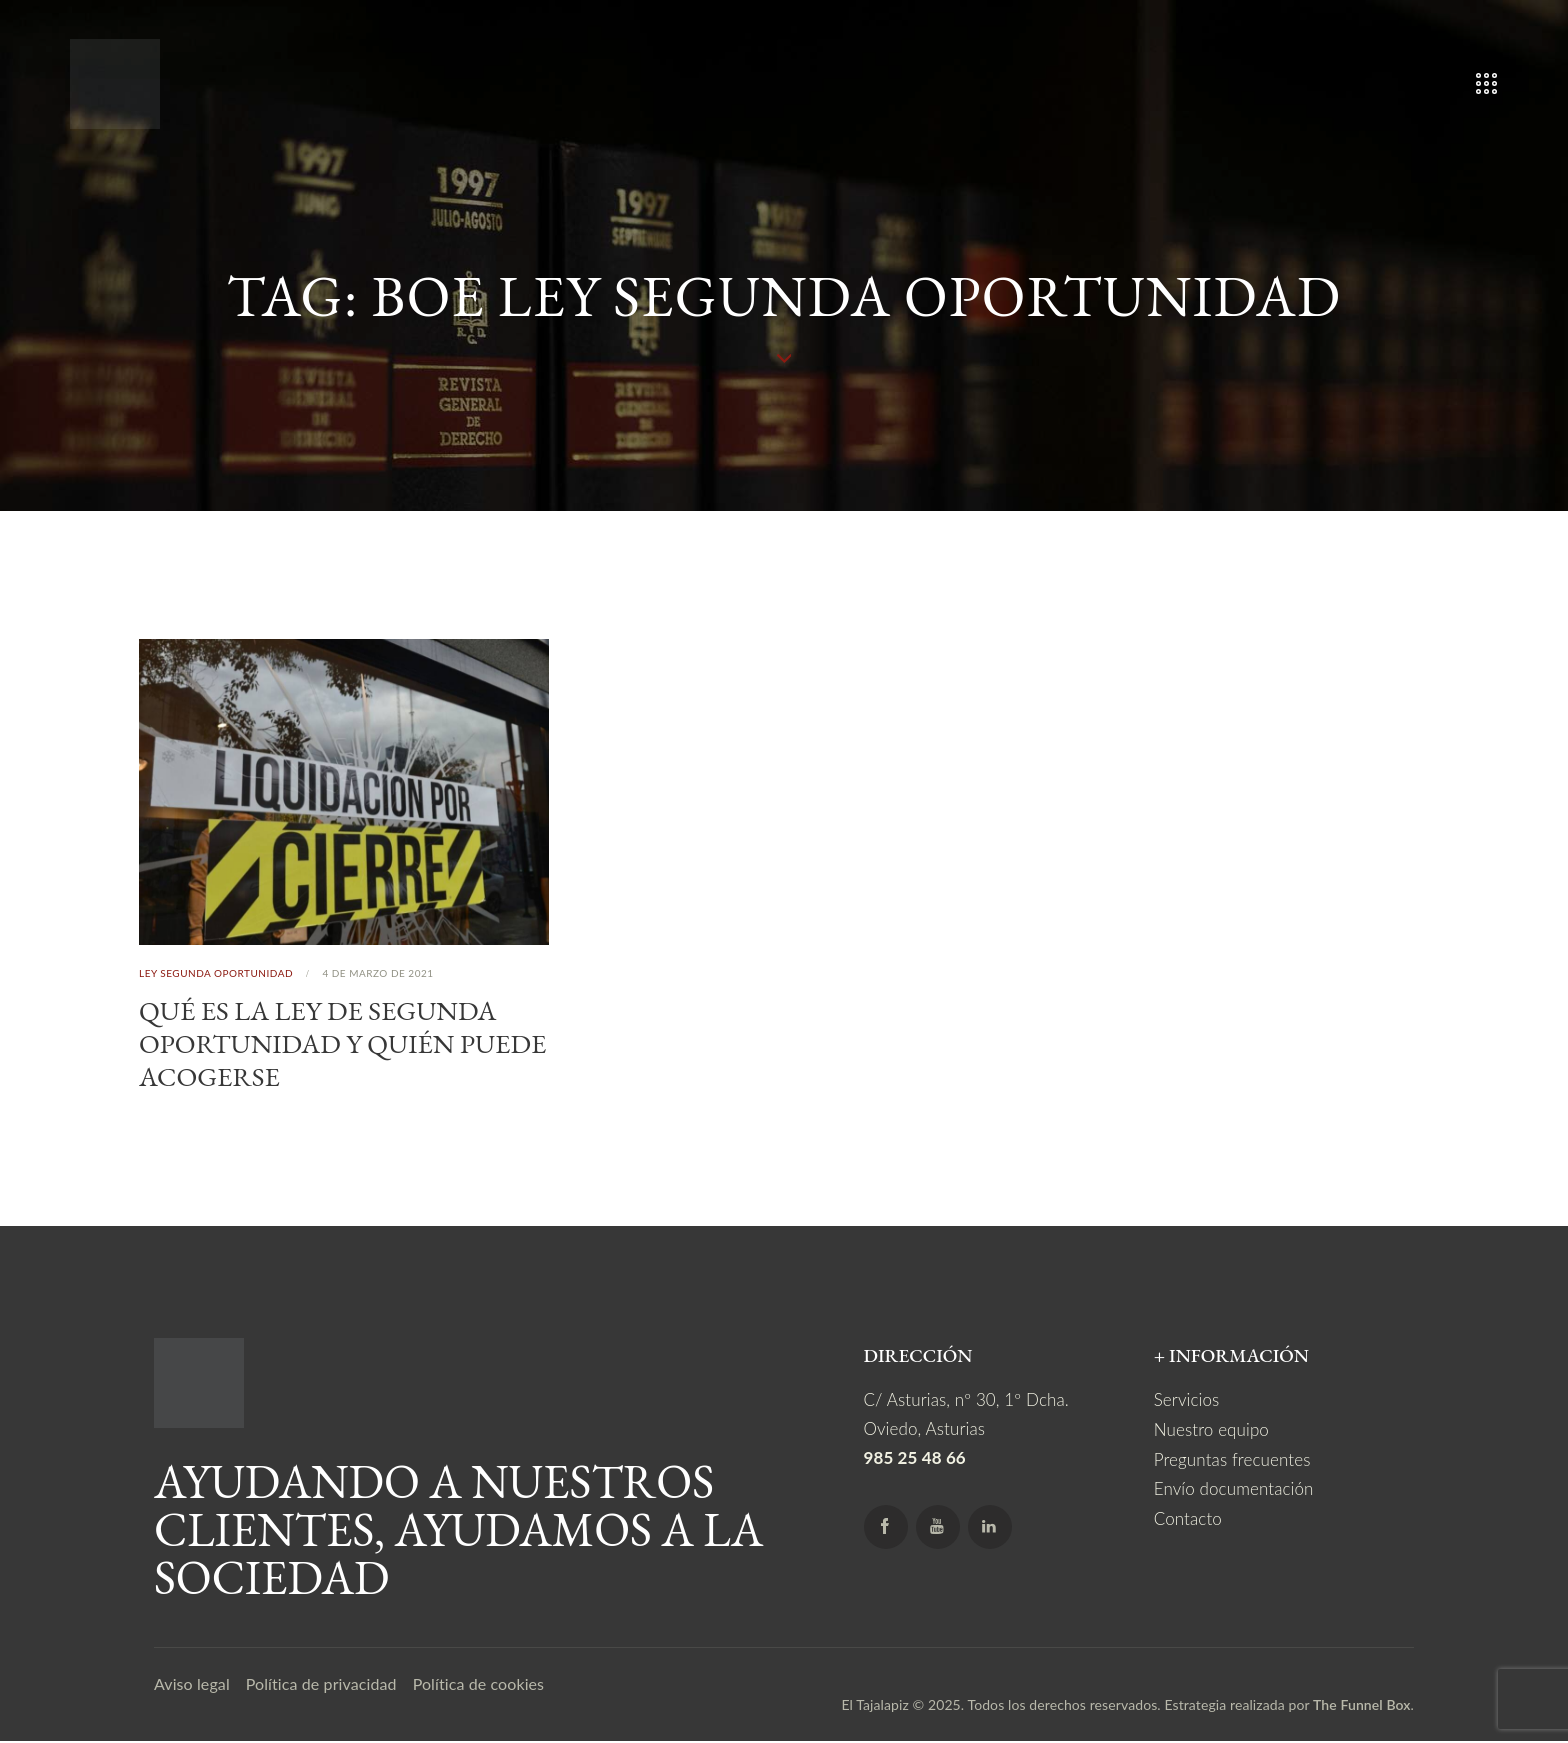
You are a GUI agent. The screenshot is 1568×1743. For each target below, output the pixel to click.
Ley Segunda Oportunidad (216, 973)
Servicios (1187, 1402)
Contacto (1188, 1518)
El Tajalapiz (874, 1707)
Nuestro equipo (1211, 1431)
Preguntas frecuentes (1232, 1460)
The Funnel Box (1362, 1707)
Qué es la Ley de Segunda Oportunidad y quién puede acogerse (322, 1045)
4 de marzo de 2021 (377, 973)
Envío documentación (1234, 1489)
